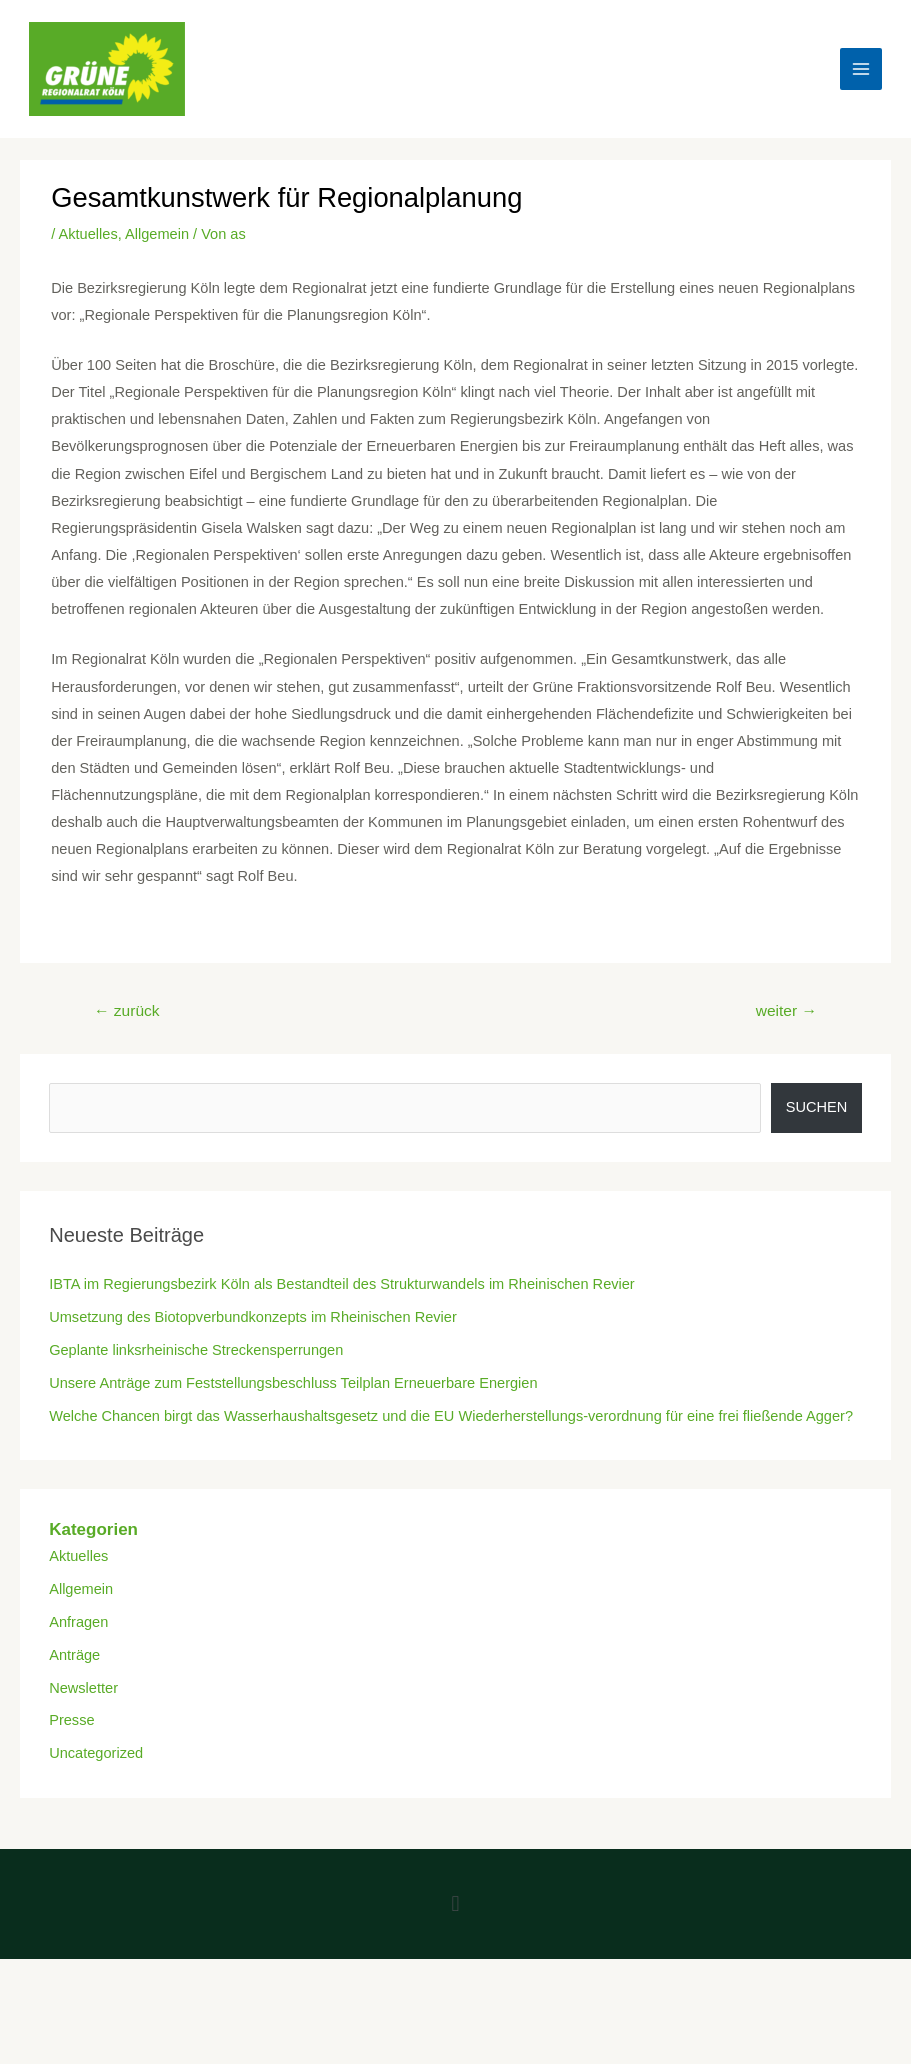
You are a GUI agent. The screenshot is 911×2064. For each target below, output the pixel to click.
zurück (127, 1010)
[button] (455, 1904)
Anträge (74, 1655)
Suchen (817, 1107)
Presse (71, 1720)
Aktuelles (88, 234)
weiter (786, 1010)
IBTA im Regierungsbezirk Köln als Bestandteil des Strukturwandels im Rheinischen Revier (342, 1284)
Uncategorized (96, 1753)
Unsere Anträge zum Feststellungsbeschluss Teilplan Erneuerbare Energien (293, 1383)
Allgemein (157, 234)
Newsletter (83, 1688)
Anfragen (78, 1622)
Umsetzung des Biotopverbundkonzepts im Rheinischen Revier (253, 1317)
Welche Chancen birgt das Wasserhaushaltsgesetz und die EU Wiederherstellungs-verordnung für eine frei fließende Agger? (451, 1416)
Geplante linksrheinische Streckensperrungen (196, 1350)
